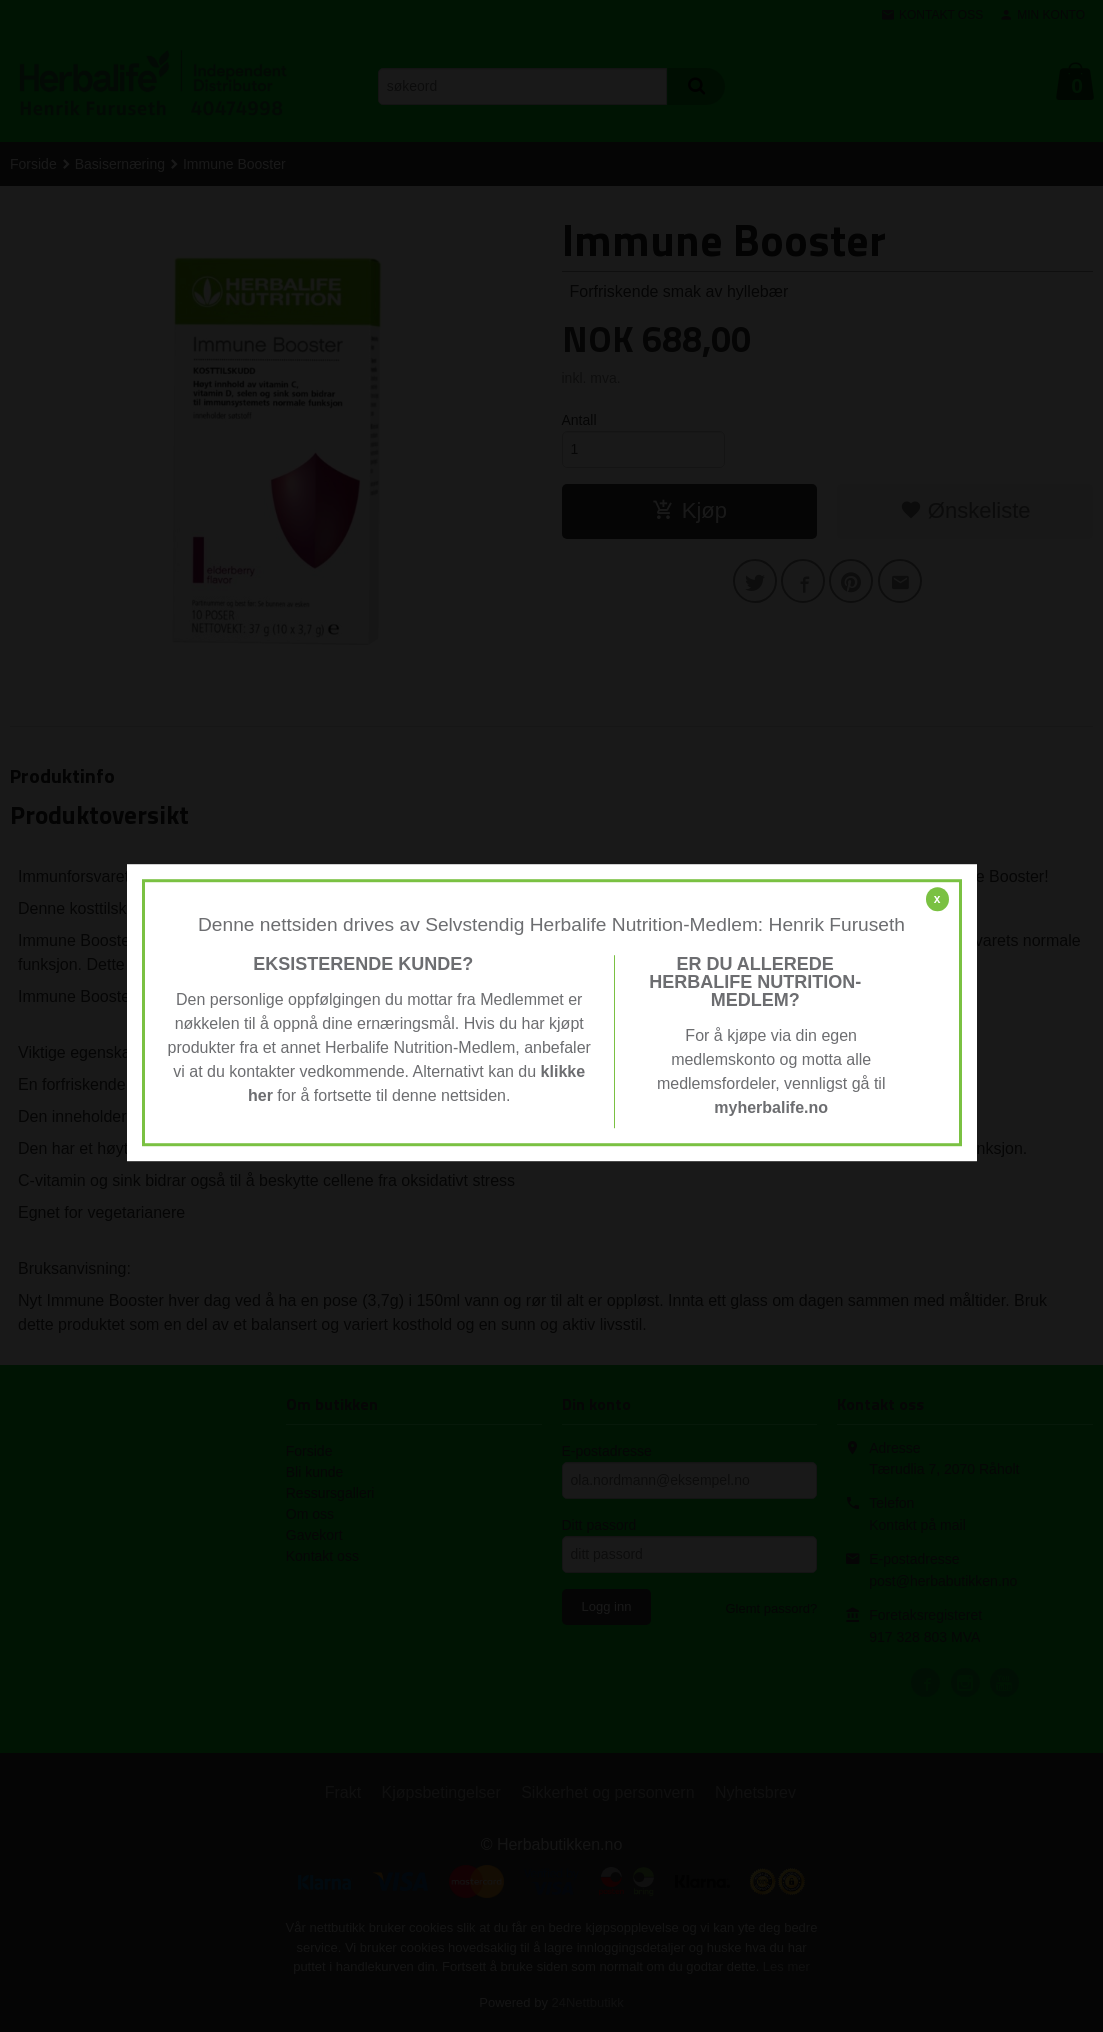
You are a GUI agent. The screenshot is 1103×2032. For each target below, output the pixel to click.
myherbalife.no (771, 1107)
